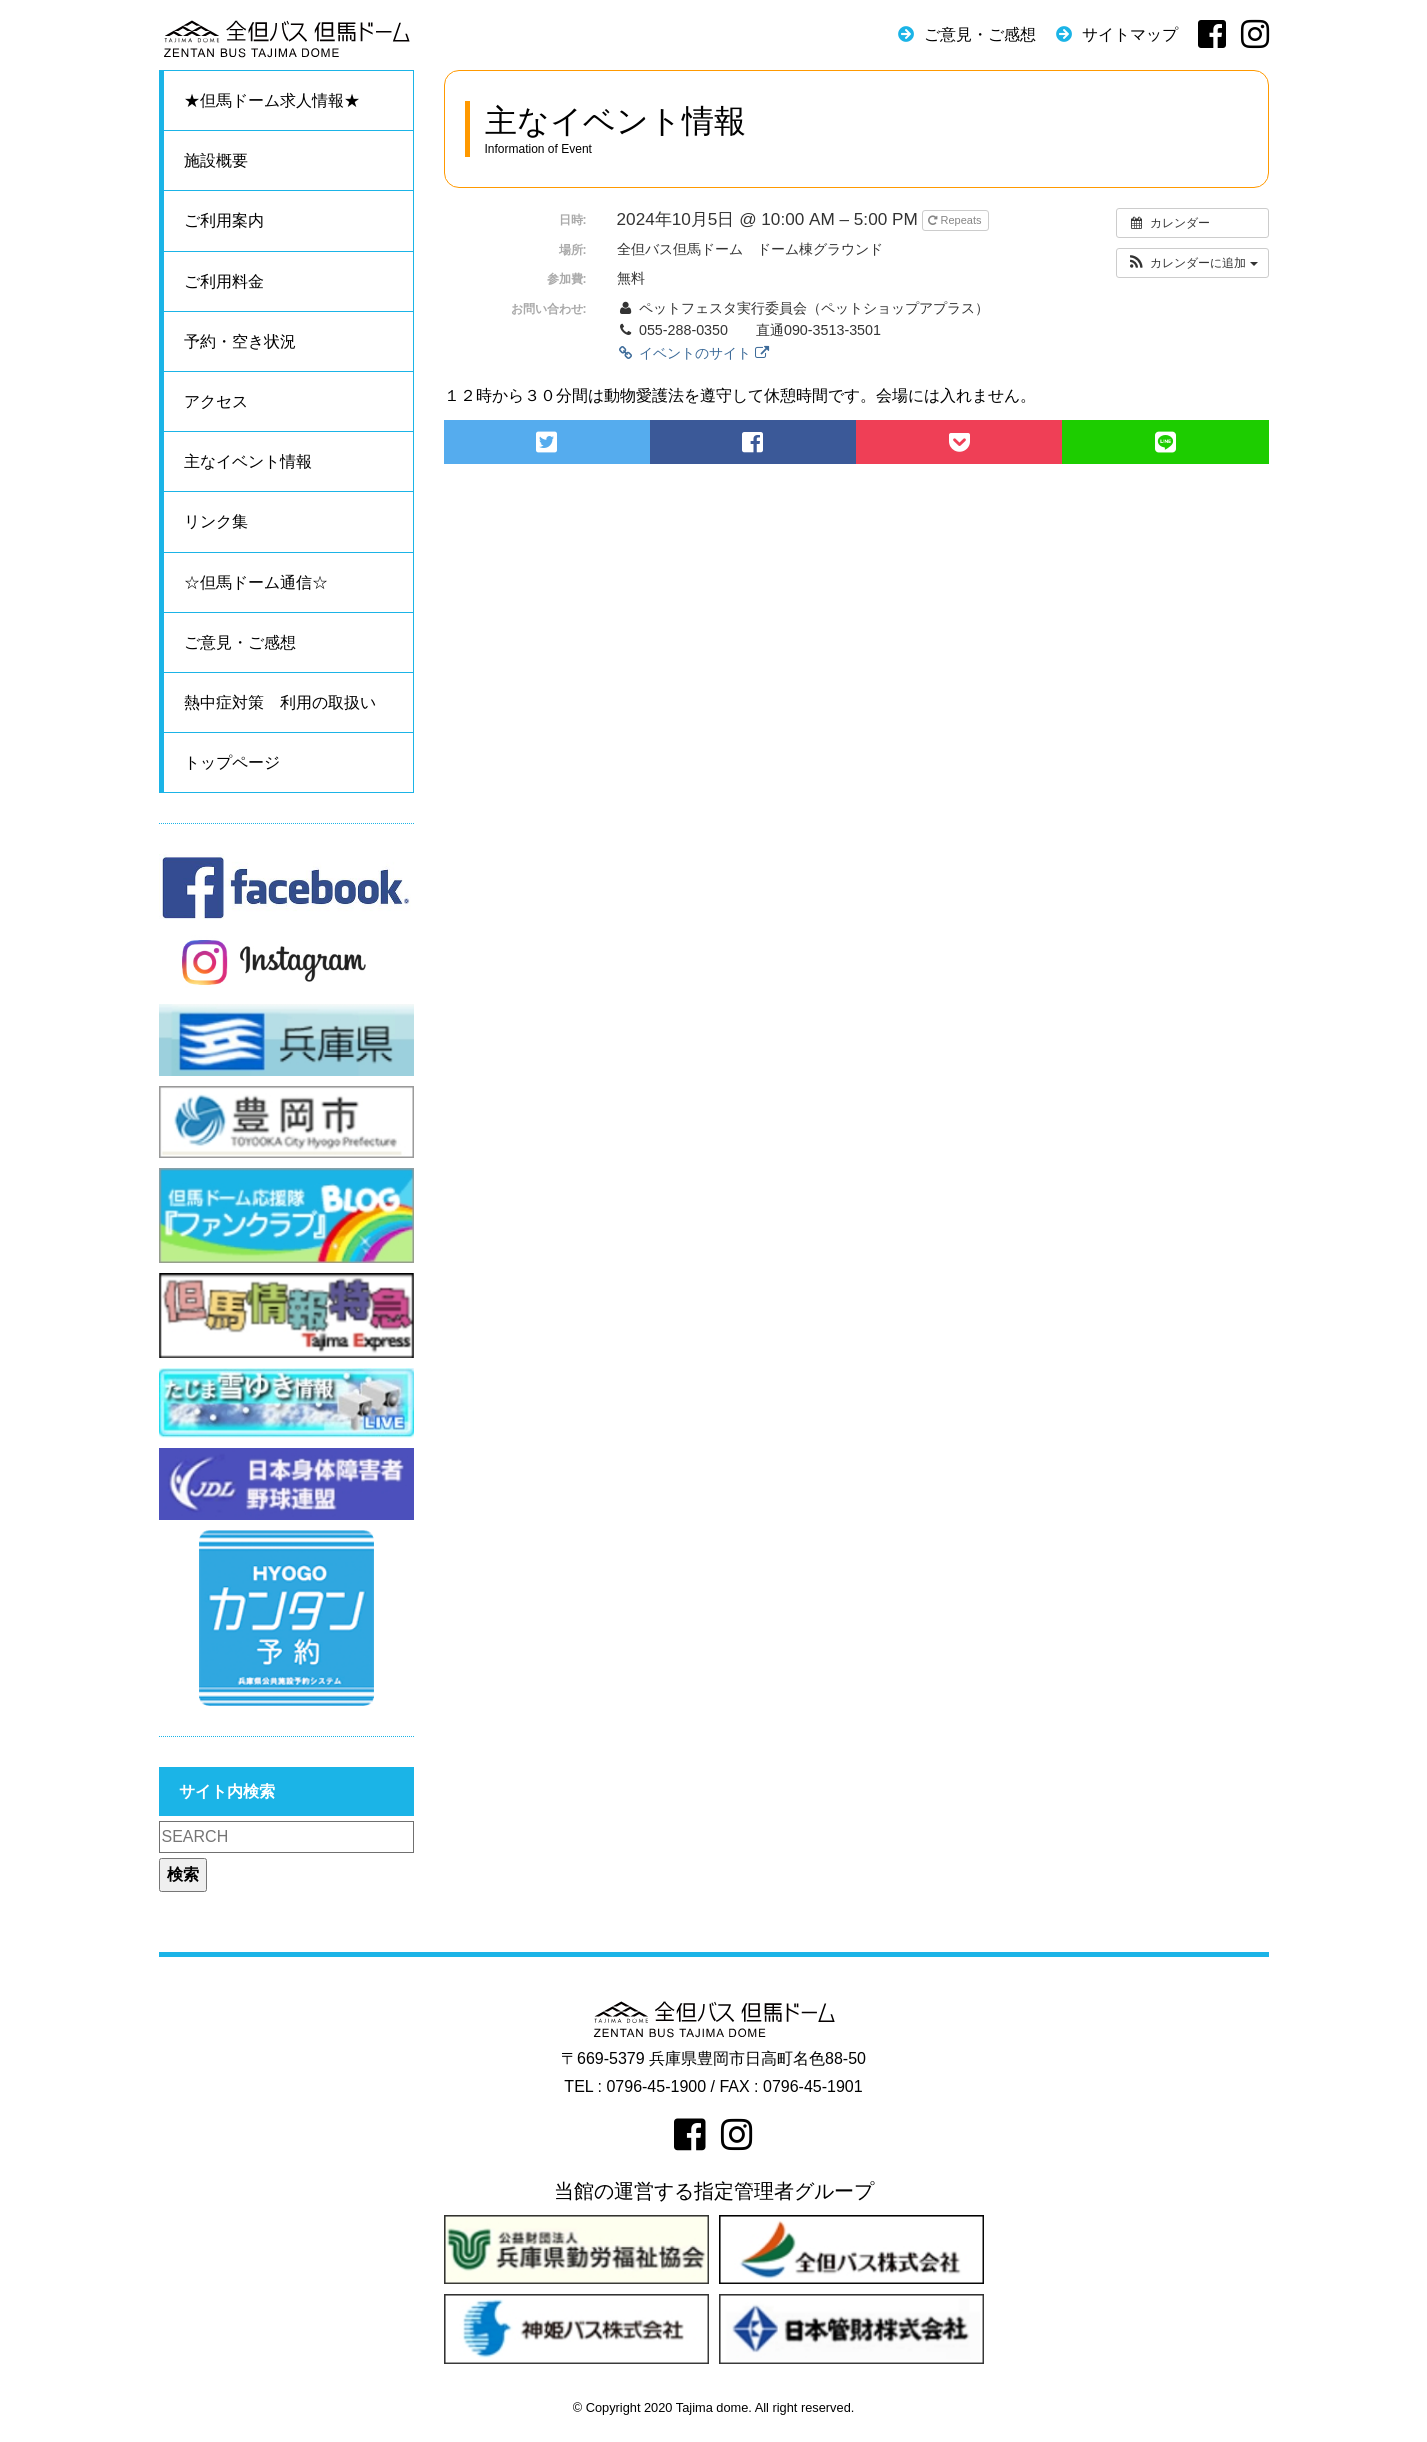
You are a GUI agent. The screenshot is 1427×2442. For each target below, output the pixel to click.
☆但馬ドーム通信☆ (256, 582)
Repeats (956, 220)
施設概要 (216, 160)
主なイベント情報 (248, 461)
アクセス (216, 401)
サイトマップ (1130, 34)
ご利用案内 (224, 220)
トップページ (232, 762)
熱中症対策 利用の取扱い (280, 702)
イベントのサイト (693, 353)
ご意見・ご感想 (980, 34)
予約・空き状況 (240, 341)
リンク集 (216, 521)
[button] (1192, 263)
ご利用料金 (224, 281)
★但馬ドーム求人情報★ (272, 100)
